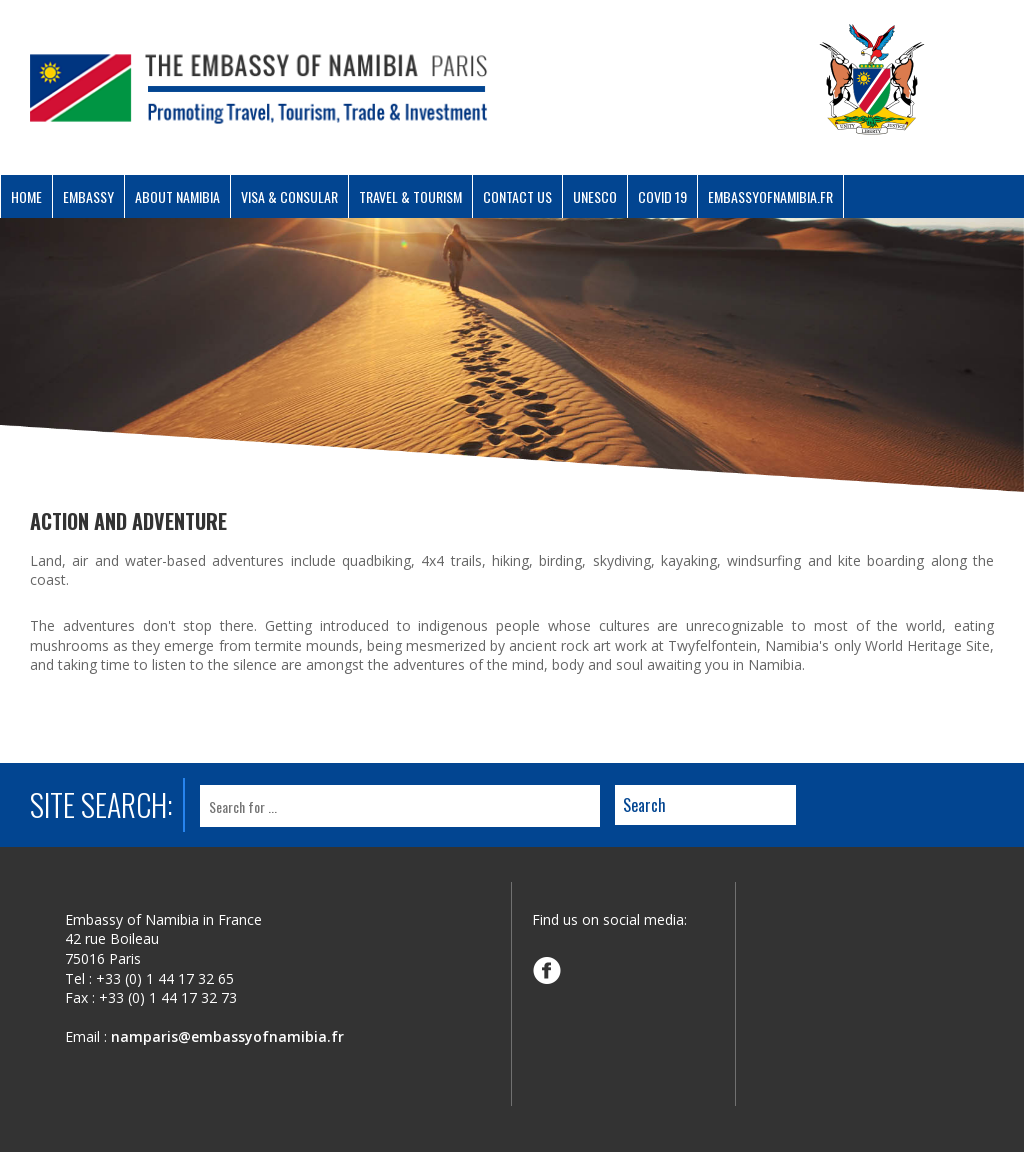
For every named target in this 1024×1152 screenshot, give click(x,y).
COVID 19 (662, 196)
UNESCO (595, 196)
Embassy (88, 196)
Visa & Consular (289, 196)
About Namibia (177, 196)
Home (26, 196)
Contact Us (517, 196)
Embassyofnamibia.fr (770, 196)
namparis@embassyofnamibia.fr (227, 1036)
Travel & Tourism (410, 196)
